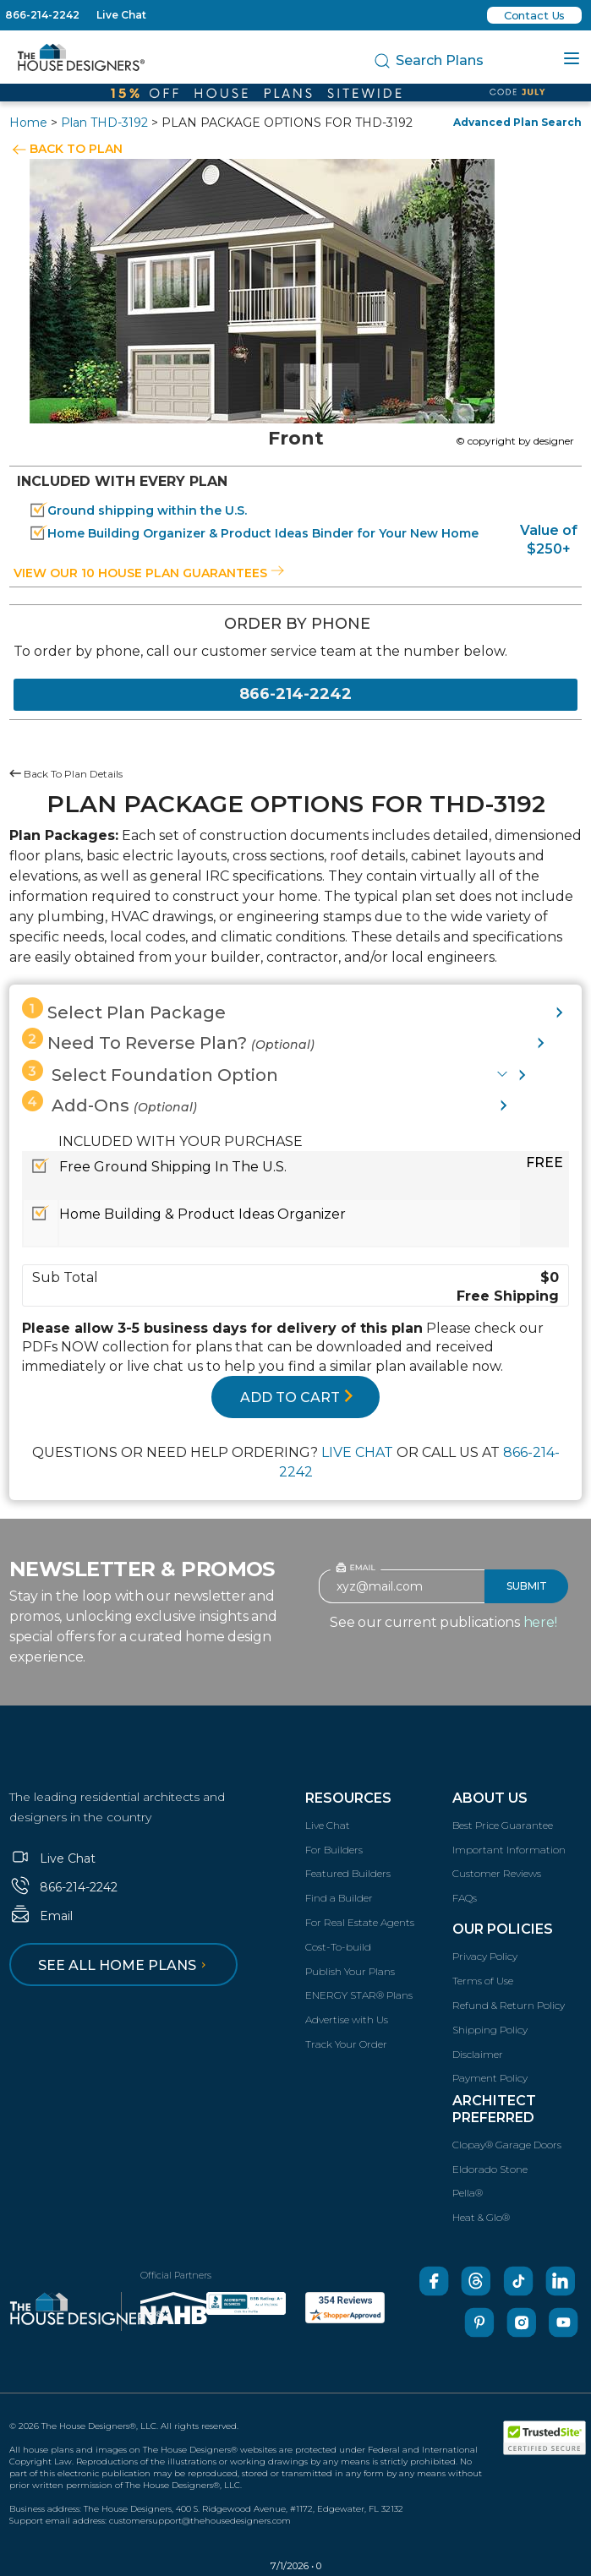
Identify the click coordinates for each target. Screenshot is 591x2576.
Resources (348, 1798)
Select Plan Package (124, 1010)
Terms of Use (482, 1980)
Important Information (509, 1849)
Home (28, 122)
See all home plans (124, 1965)
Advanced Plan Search (517, 122)
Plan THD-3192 (104, 122)
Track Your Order (346, 2044)
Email (41, 1916)
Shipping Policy (490, 2029)
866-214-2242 (42, 14)
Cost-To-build (338, 1946)
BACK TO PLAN (76, 148)
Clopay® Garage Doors (506, 2144)
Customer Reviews (496, 1873)
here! (540, 1622)
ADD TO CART (296, 1397)
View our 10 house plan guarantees (149, 573)
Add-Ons (109, 1103)
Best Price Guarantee (502, 1825)
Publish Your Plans (350, 1971)
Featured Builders (348, 1873)
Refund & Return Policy (508, 2005)
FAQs (464, 1897)
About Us (490, 1798)
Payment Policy (490, 2077)
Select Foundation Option (150, 1072)
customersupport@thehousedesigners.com (200, 2520)
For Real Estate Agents (359, 1922)
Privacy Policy (484, 1956)
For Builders (334, 1849)
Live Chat (121, 14)
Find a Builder (339, 1897)
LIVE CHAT (357, 1452)
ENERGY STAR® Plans (359, 1995)
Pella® (467, 2192)
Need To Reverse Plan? (168, 1040)
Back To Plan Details (66, 773)
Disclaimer (477, 2054)
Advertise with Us (346, 2019)
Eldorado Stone (490, 2169)
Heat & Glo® (481, 2217)
